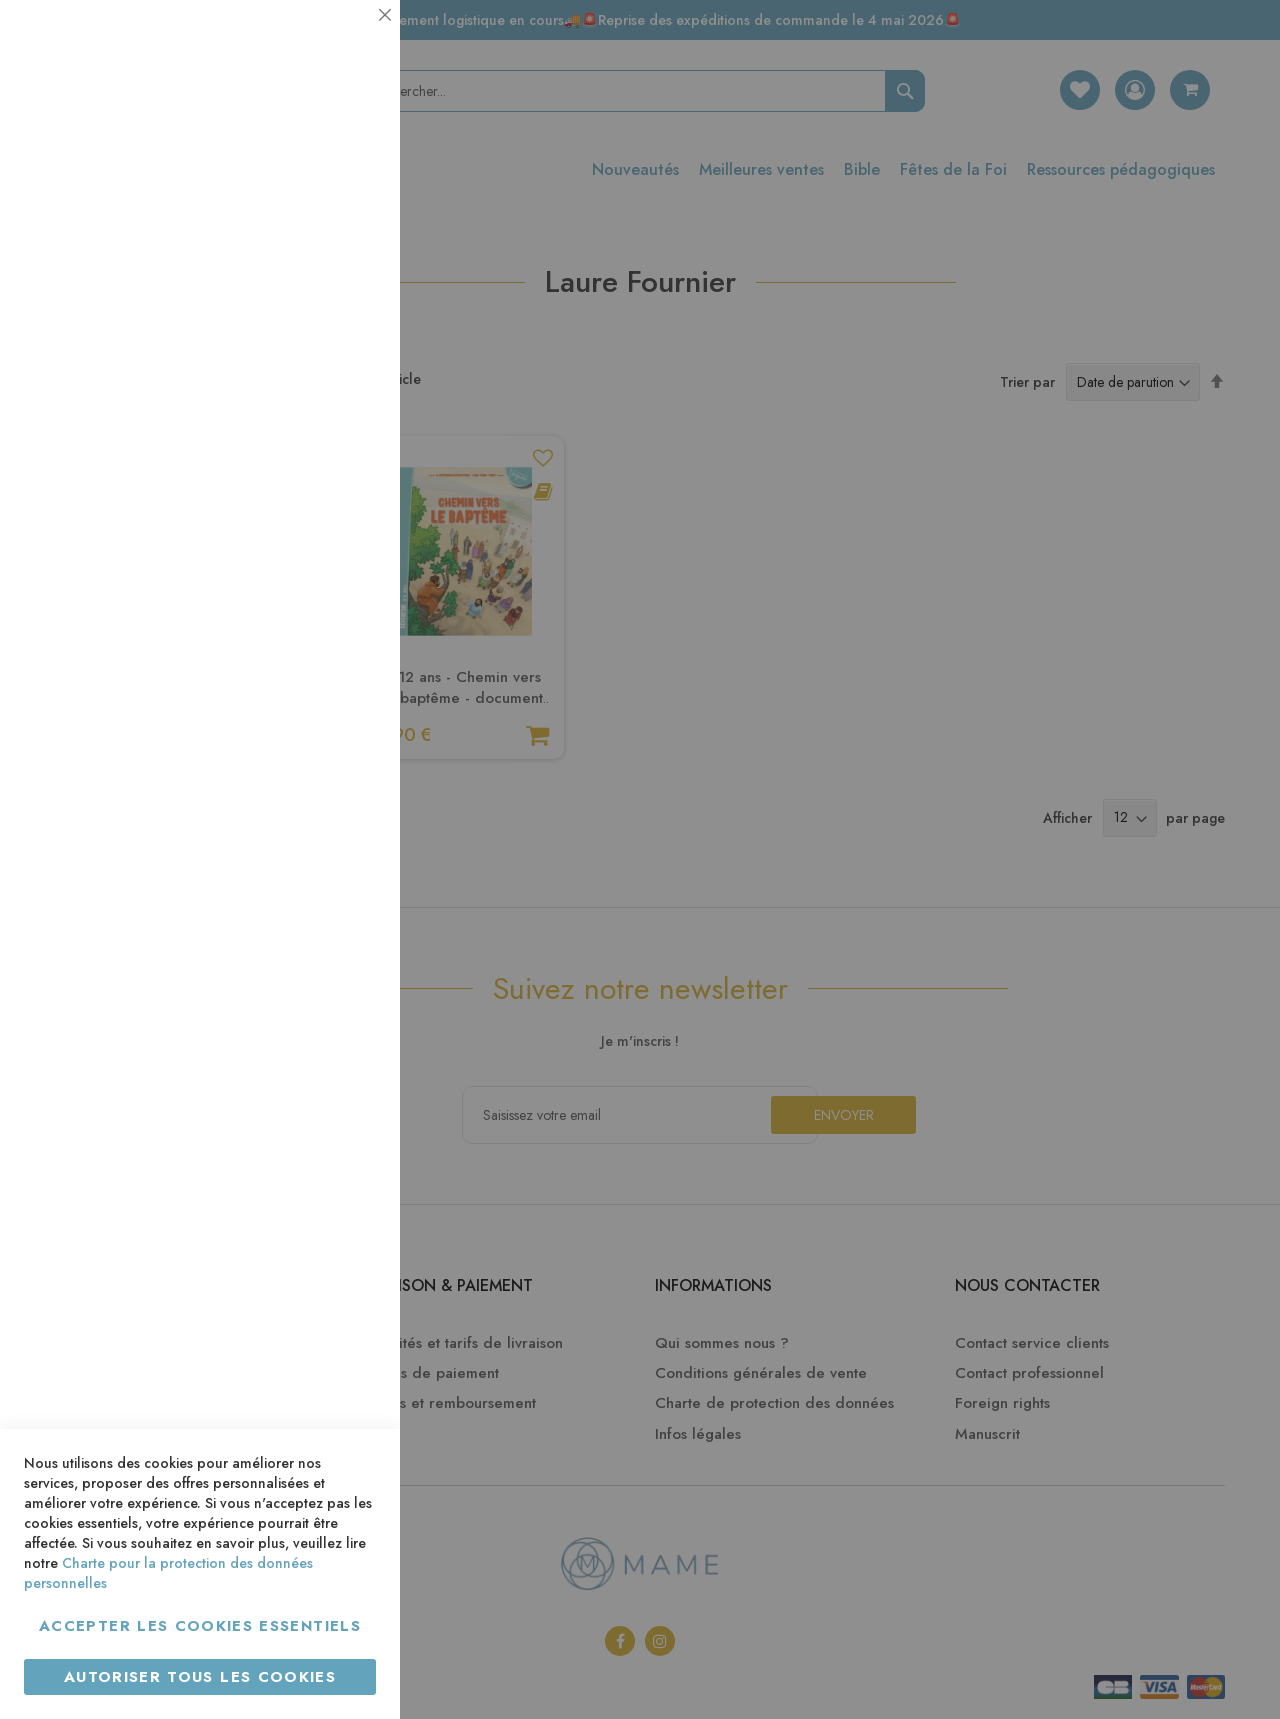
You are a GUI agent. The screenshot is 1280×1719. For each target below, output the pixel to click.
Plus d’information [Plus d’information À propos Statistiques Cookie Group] (316, 397)
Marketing (345, 483)
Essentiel (345, 39)
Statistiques (345, 271)
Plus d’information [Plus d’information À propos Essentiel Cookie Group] (316, 185)
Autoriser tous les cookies (200, 1677)
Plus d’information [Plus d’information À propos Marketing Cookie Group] (316, 609)
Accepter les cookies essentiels (200, 1626)
